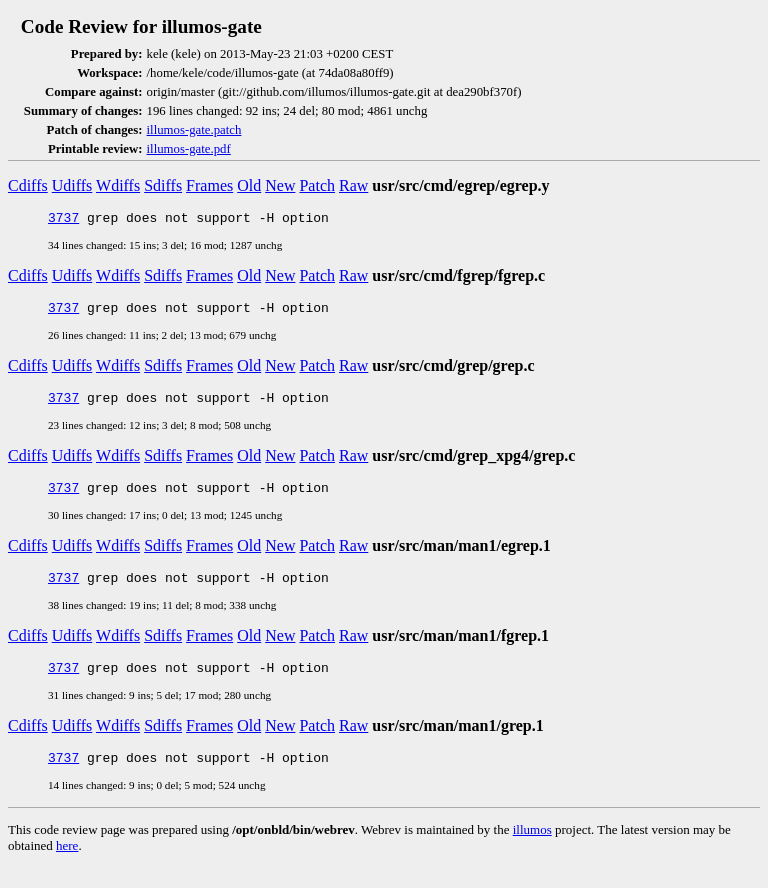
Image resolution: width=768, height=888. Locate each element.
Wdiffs (118, 185)
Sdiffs (163, 185)
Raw (353, 185)
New (280, 185)
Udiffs (72, 185)
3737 (63, 220)
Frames (209, 185)
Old (249, 185)
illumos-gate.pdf (189, 149)
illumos (532, 850)
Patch (317, 185)
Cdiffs (28, 185)
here (67, 866)
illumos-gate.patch (194, 130)
